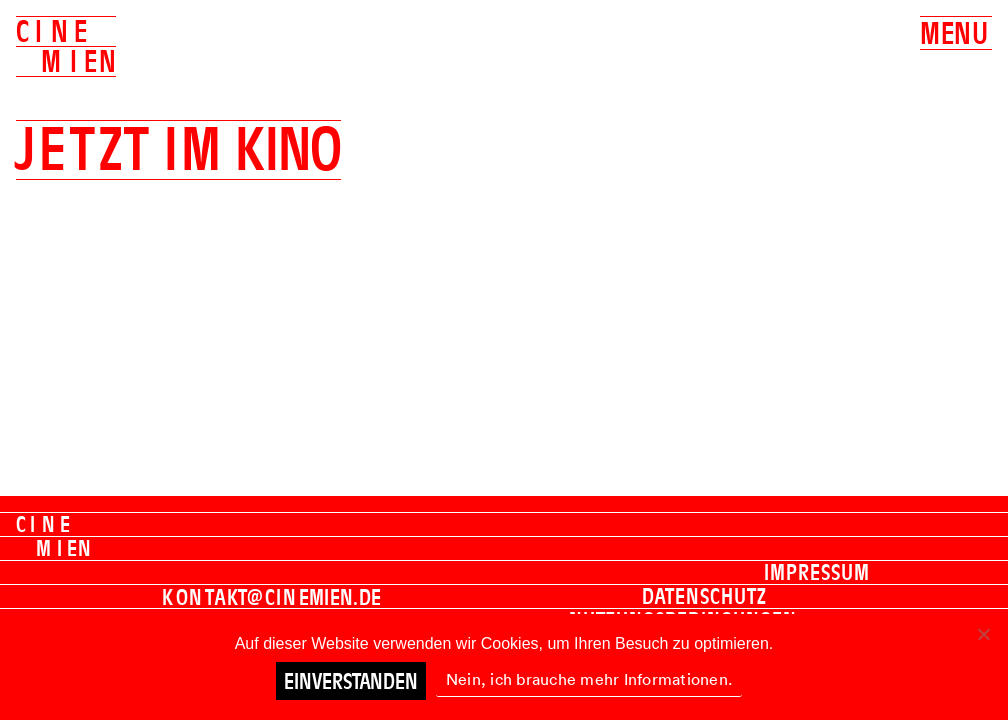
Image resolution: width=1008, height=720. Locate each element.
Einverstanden (351, 681)
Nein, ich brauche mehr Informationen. (589, 679)
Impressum (817, 572)
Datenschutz (704, 596)
